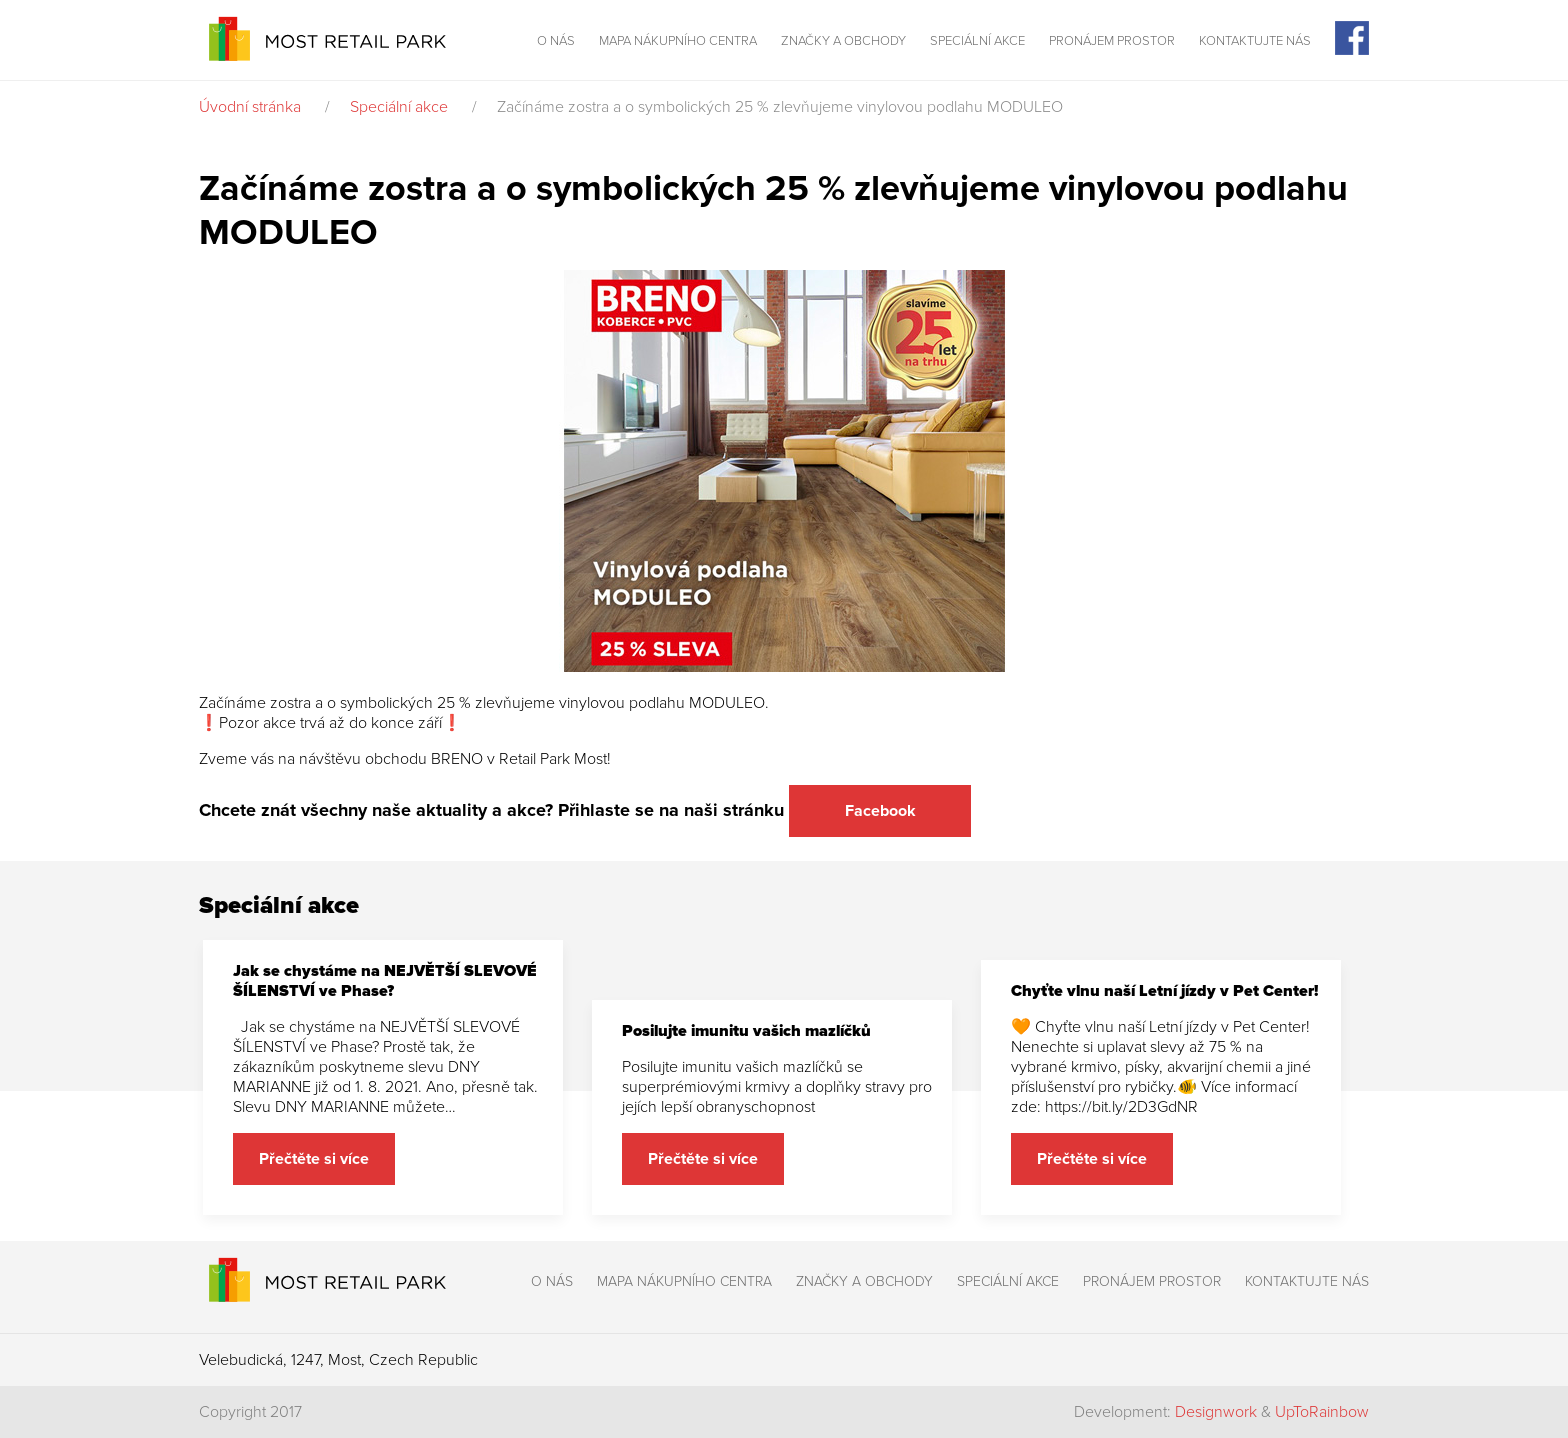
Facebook (880, 811)
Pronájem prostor (1112, 41)
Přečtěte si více (314, 1159)
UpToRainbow (1322, 1412)
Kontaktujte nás (1255, 41)
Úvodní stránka (250, 107)
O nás (556, 41)
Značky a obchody (843, 41)
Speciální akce (977, 41)
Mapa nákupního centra (678, 41)
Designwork (1216, 1412)
